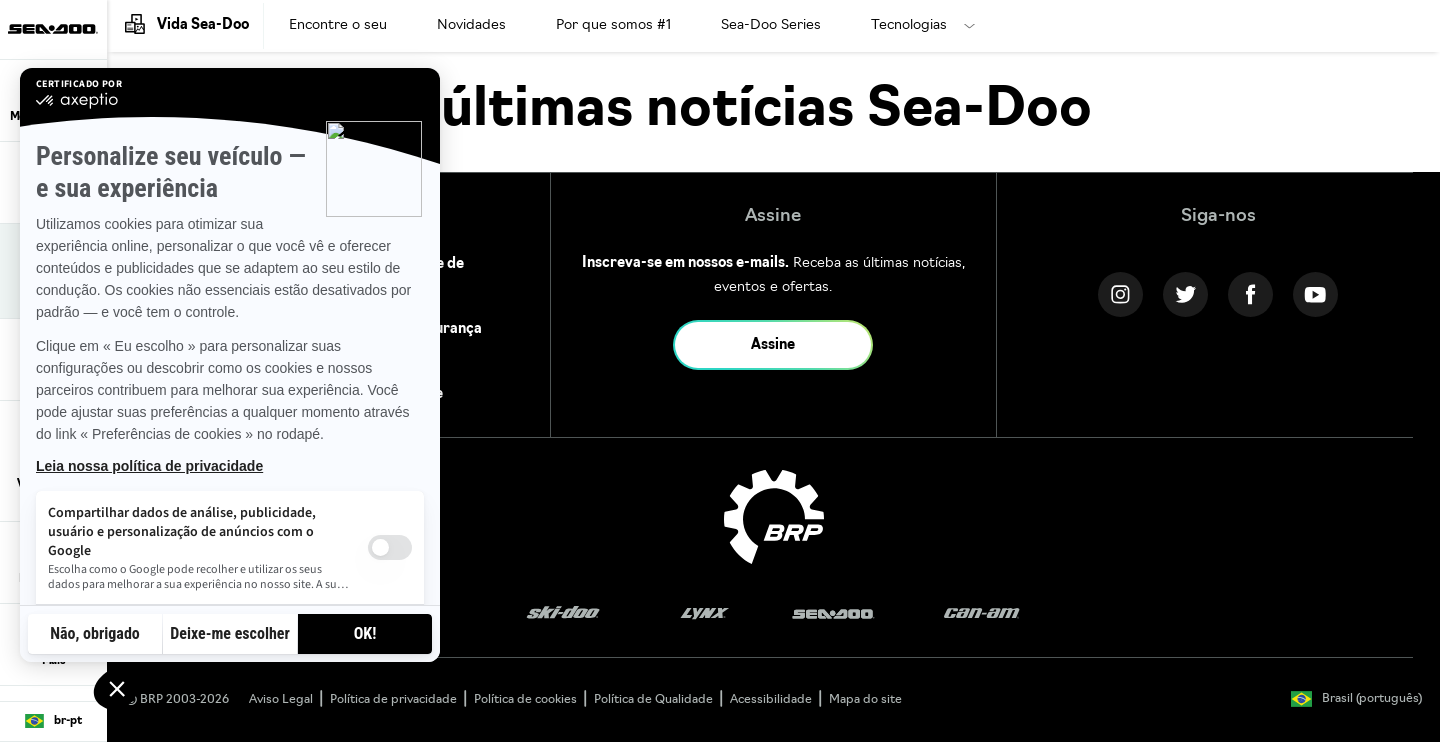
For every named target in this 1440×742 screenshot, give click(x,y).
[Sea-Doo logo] (53, 29)
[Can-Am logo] (981, 614)
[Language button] (53, 722)
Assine (773, 345)
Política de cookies (525, 700)
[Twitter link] (1185, 294)
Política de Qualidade (653, 700)
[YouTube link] (1315, 294)
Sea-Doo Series (771, 25)
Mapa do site (865, 700)
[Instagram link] (1120, 294)
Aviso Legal (281, 700)
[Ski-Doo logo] (563, 614)
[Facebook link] (1250, 294)
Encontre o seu (338, 25)
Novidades (471, 25)
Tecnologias (909, 25)
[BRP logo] (774, 517)
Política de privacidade (393, 700)
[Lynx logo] (705, 614)
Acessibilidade (771, 700)
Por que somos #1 (613, 25)
